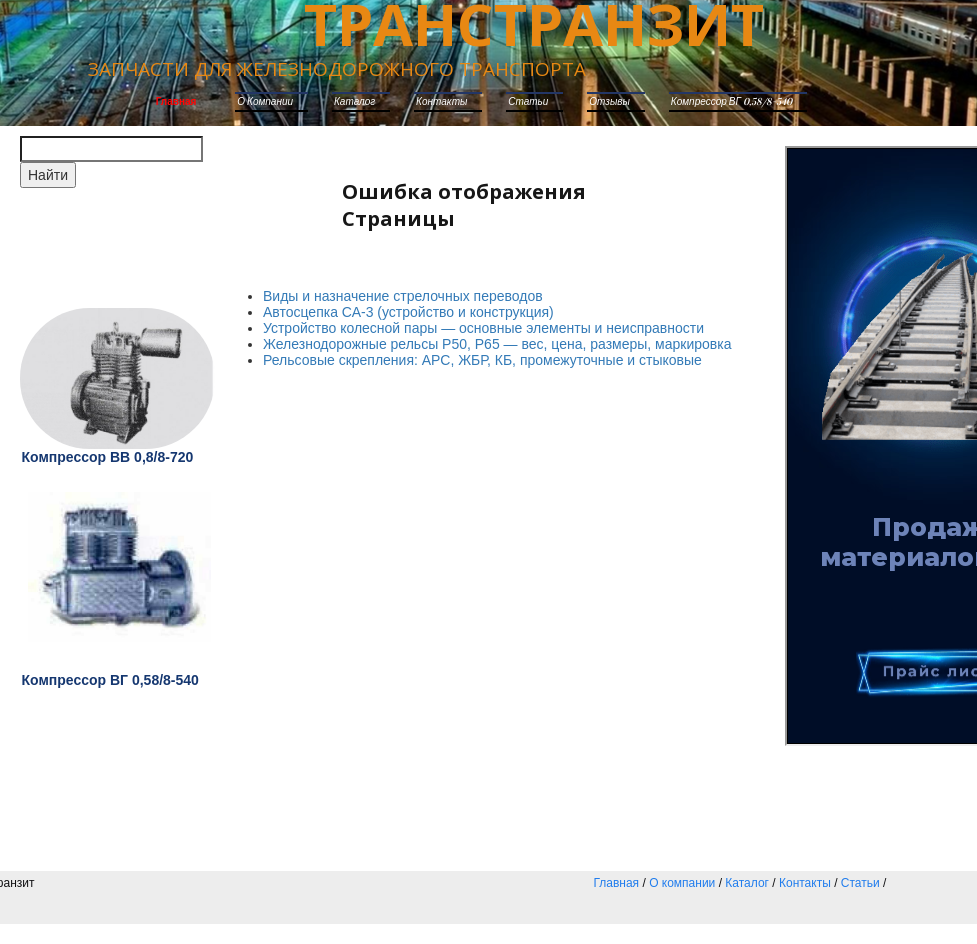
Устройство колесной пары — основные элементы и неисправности (483, 328)
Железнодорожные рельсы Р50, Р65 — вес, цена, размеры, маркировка (497, 344)
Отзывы (609, 102)
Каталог (747, 883)
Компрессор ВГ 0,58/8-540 (731, 102)
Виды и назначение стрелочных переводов (403, 296)
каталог (354, 102)
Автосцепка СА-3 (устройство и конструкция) (408, 312)
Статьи (528, 102)
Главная (176, 102)
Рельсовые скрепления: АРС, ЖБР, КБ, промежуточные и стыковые (482, 360)
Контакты (441, 102)
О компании (265, 102)
